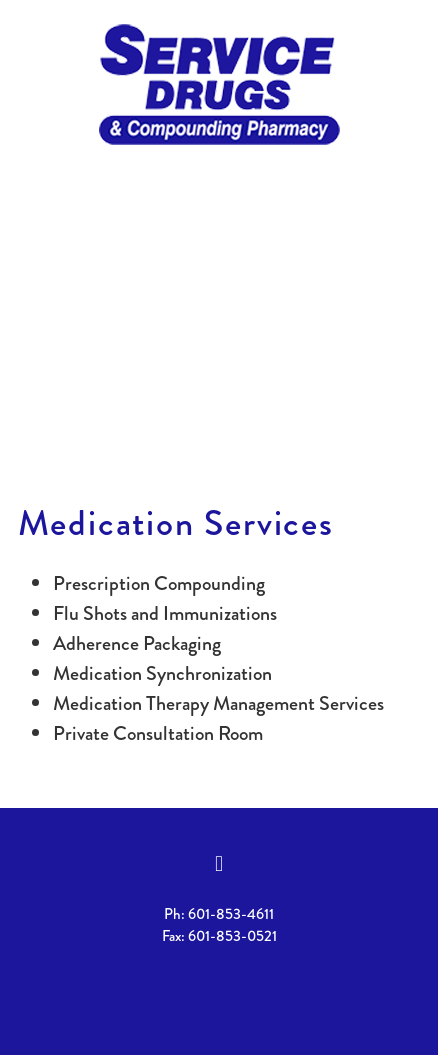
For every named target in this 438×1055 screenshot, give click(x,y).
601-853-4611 (231, 914)
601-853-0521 (232, 936)
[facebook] (219, 864)
